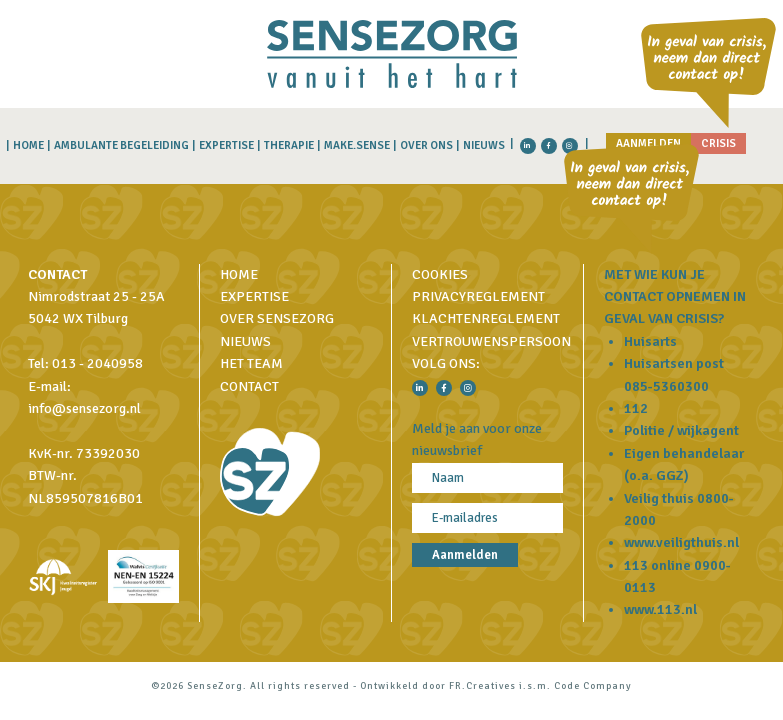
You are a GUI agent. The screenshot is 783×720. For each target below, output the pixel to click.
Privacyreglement (478, 296)
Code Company (593, 686)
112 (636, 408)
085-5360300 (666, 386)
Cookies (440, 274)
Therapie (289, 145)
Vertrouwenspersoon (491, 341)
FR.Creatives (482, 686)
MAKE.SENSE (357, 145)
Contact (249, 386)
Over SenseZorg (277, 318)
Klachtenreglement (486, 318)
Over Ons (426, 145)
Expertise (226, 145)
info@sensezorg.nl (84, 408)
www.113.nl (660, 609)
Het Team (251, 363)
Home (28, 145)
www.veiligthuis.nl (681, 542)
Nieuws (484, 145)
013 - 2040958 (97, 363)
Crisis (718, 143)
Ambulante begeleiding (121, 145)
